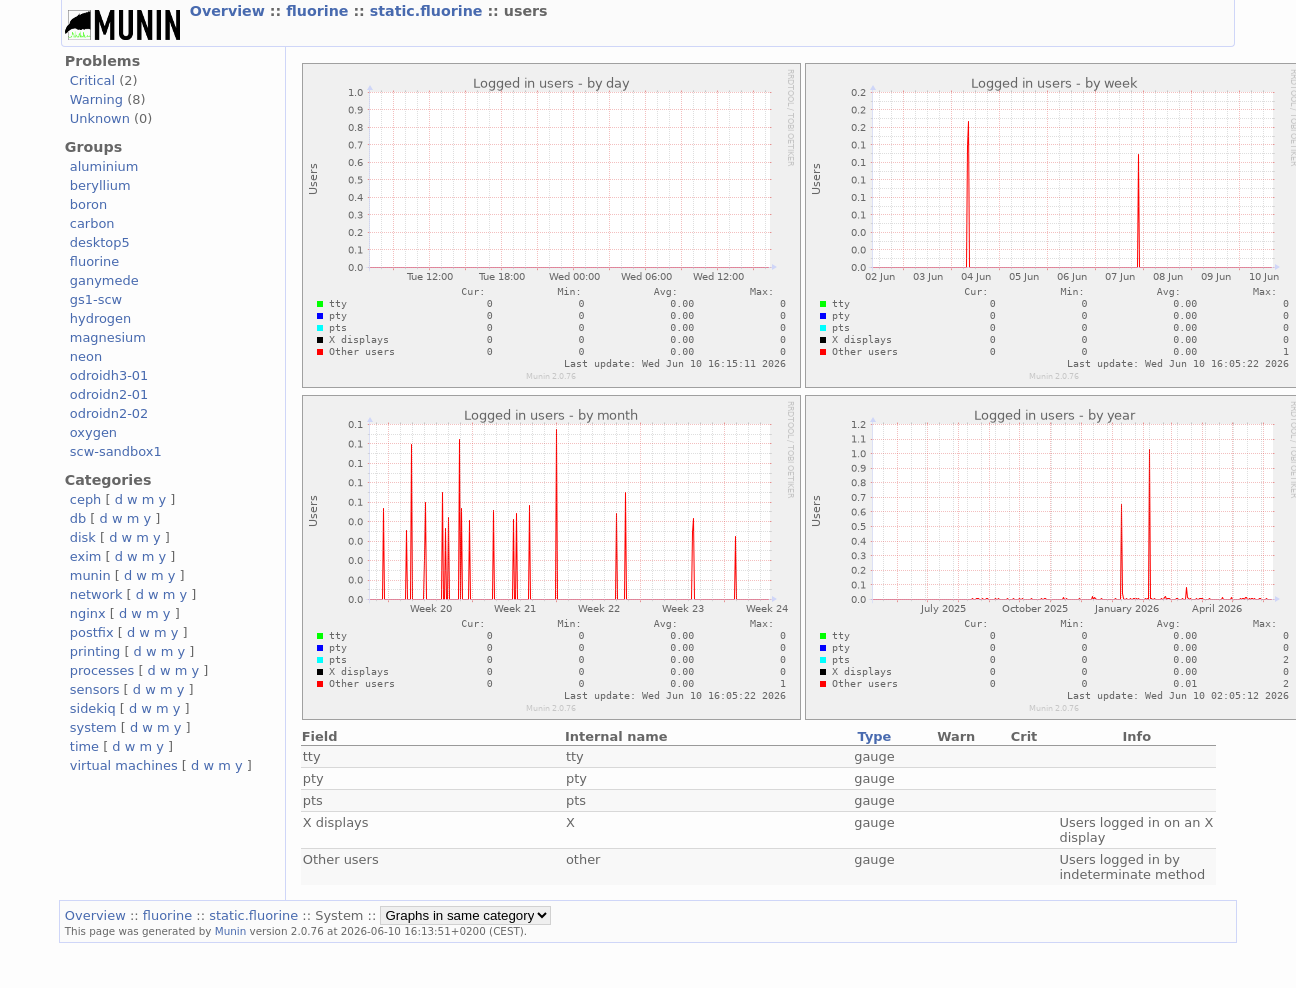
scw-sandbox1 (116, 451)
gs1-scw (96, 299)
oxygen (93, 432)
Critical (92, 80)
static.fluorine (429, 11)
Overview (230, 11)
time (84, 746)
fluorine (319, 11)
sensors (95, 689)
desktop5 (100, 242)
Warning (96, 99)
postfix (92, 632)
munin (90, 575)
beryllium (100, 185)
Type (875, 736)
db (78, 518)
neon (86, 356)
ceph (86, 499)
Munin (231, 931)
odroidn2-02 (109, 413)
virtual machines (124, 765)
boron (88, 204)
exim (86, 556)
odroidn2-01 (109, 394)
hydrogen (100, 318)
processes (102, 670)
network (96, 594)
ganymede (104, 280)
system (93, 727)
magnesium (108, 337)
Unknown (100, 118)
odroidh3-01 (109, 375)
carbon (92, 223)
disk (83, 537)
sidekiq (93, 708)
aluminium (104, 166)
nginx (88, 613)
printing (95, 651)
